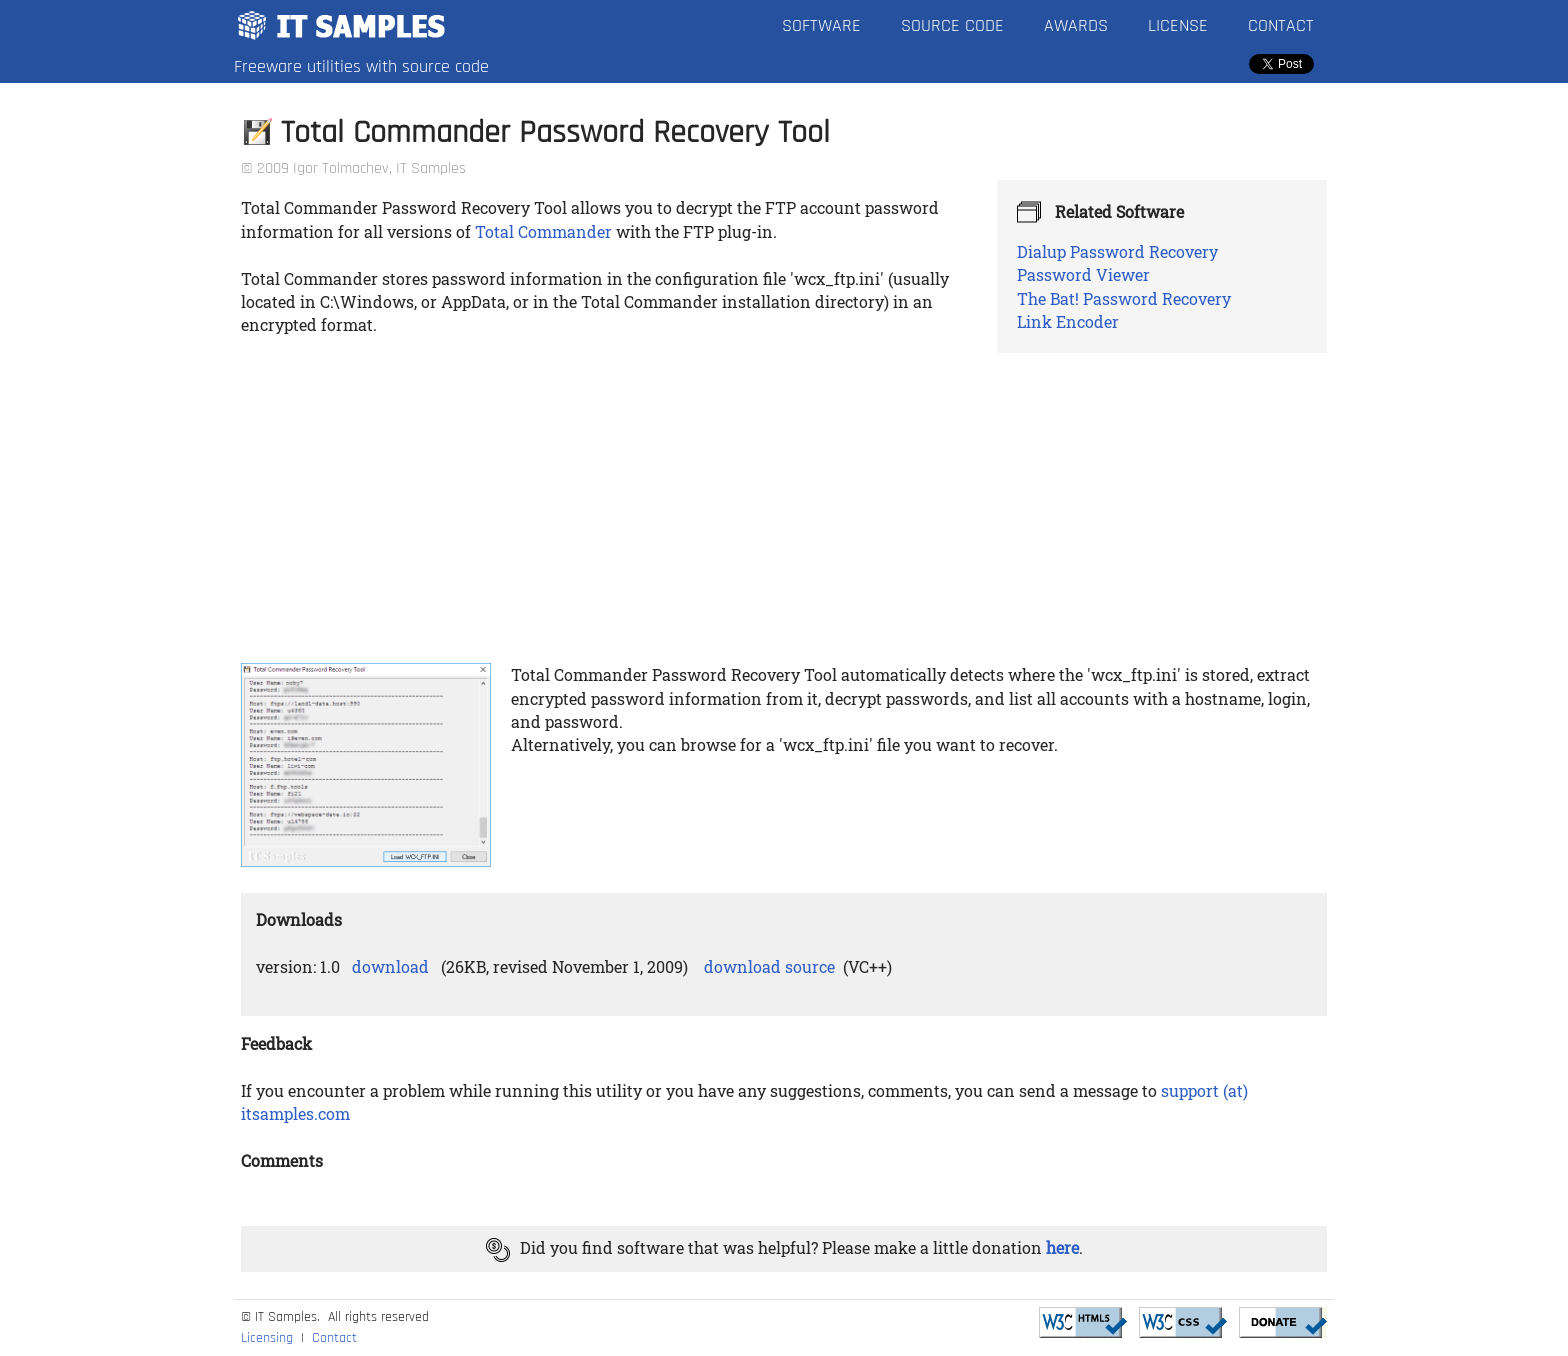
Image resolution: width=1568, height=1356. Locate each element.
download (390, 966)
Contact (1281, 25)
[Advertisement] (784, 503)
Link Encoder (1068, 321)
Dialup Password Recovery (1117, 251)
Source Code (952, 25)
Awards (1076, 25)
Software (821, 25)
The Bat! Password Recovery (1124, 298)
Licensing (267, 1338)
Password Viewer (1083, 274)
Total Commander (543, 231)
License (1178, 25)
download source (769, 966)
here (1062, 1247)
